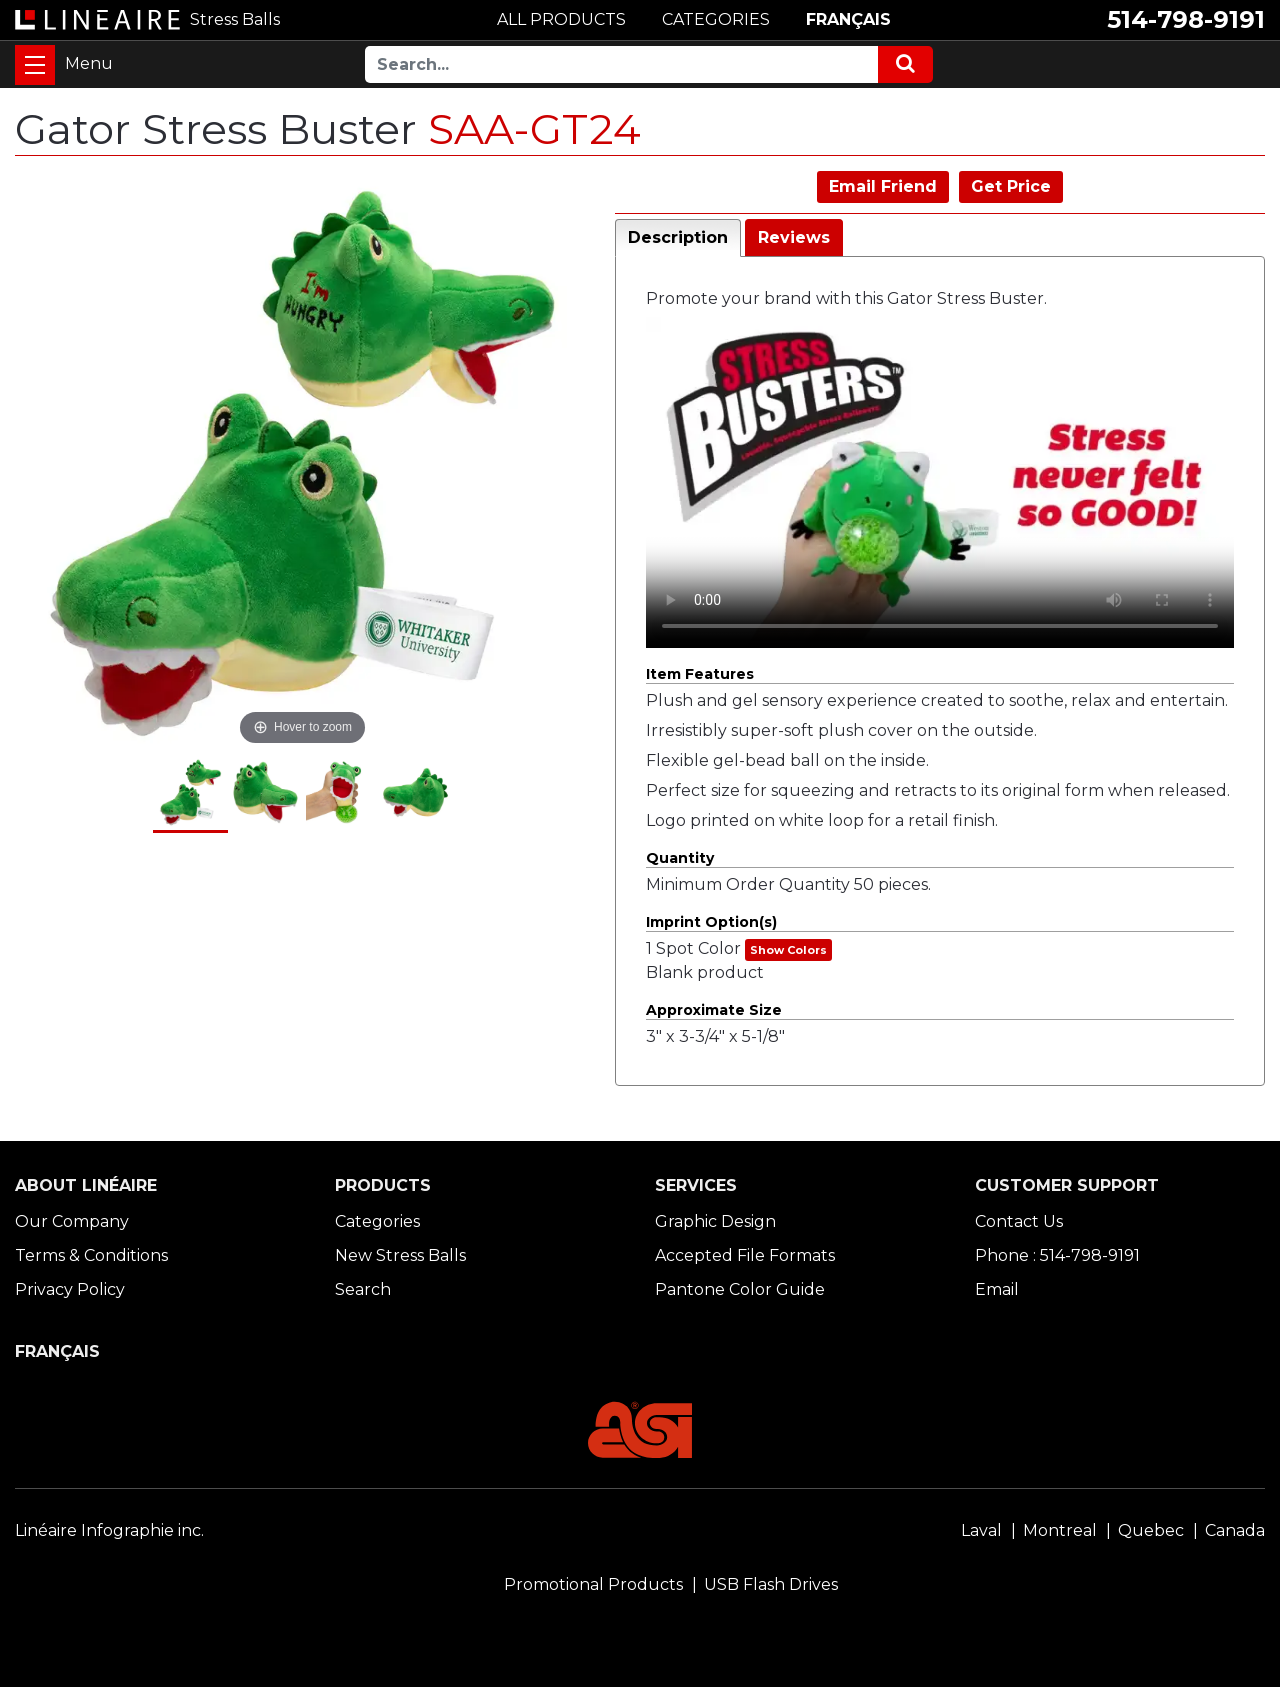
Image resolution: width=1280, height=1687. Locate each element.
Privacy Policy (70, 1289)
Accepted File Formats (745, 1255)
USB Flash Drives (771, 1584)
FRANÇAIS (848, 19)
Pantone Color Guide (740, 1289)
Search (363, 1289)
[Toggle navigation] (35, 65)
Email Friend (883, 186)
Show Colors (788, 950)
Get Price (1011, 186)
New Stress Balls (400, 1255)
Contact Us (1019, 1221)
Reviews (794, 237)
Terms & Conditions (91, 1255)
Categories (377, 1221)
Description (678, 237)
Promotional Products (593, 1584)
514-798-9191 (1186, 19)
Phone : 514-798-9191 (1057, 1255)
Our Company (72, 1221)
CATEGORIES (716, 19)
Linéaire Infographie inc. (109, 1530)
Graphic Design (715, 1221)
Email (997, 1289)
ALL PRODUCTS (561, 19)
